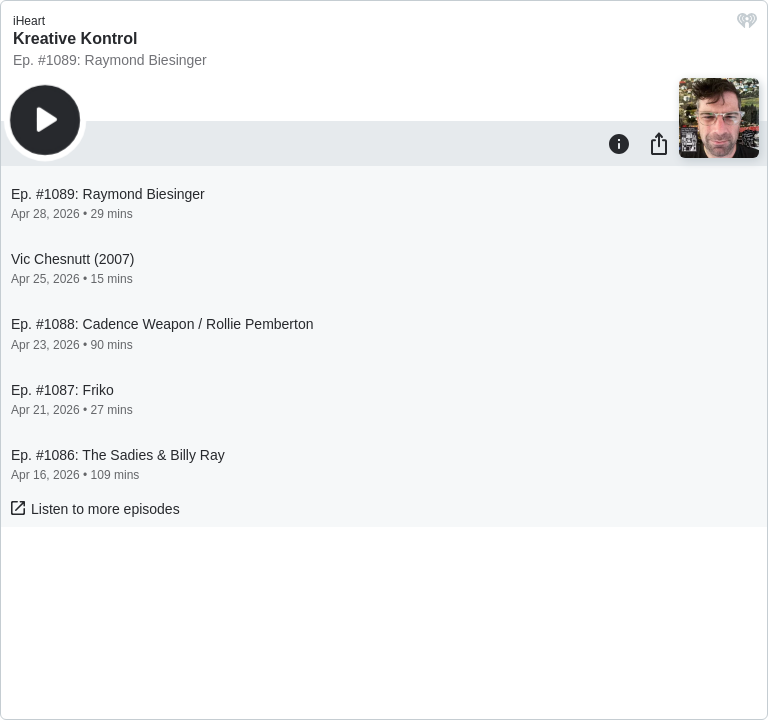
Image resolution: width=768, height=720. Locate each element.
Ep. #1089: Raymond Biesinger (110, 60)
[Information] (619, 143)
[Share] (659, 143)
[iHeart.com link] (747, 25)
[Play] (45, 120)
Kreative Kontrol (75, 38)
